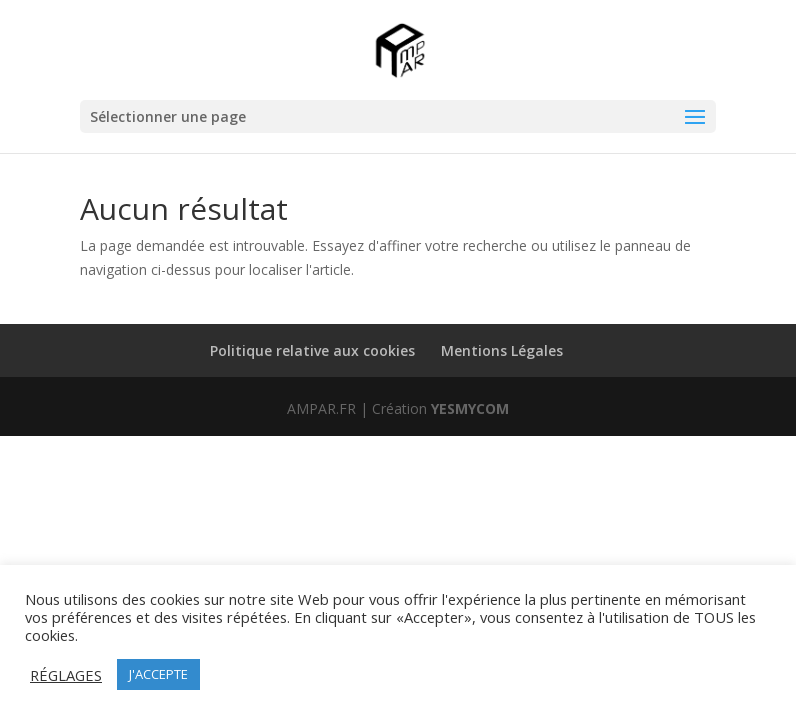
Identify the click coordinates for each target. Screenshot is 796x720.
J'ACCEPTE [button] (158, 674)
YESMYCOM (470, 408)
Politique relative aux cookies (312, 350)
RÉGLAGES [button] (66, 675)
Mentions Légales (502, 350)
